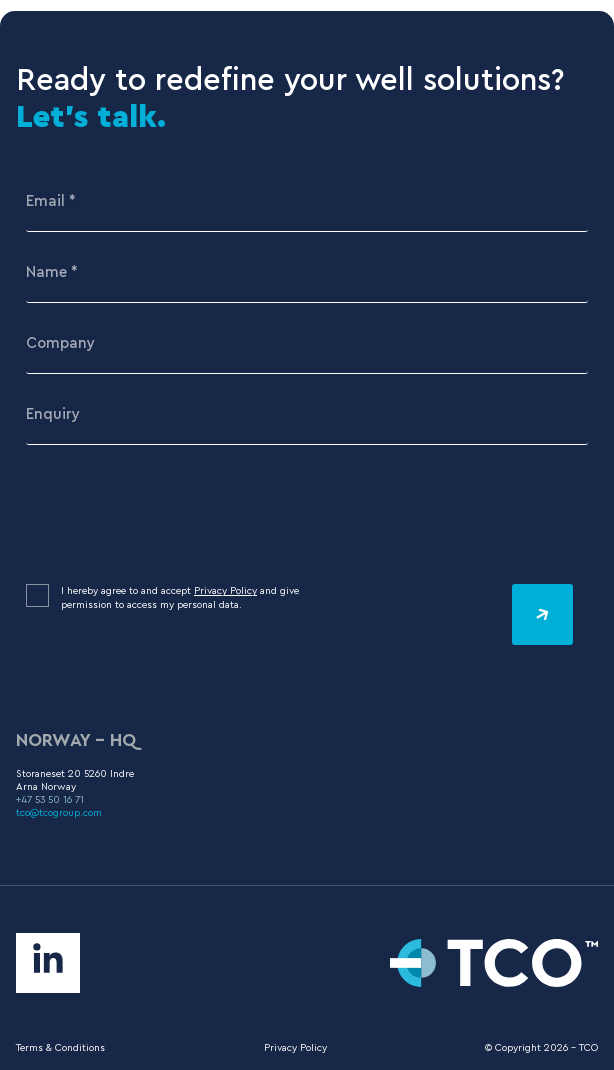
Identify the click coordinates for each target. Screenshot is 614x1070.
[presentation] (178, 515)
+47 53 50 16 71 (50, 800)
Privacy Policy (225, 591)
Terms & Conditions (60, 1048)
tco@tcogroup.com (59, 813)
